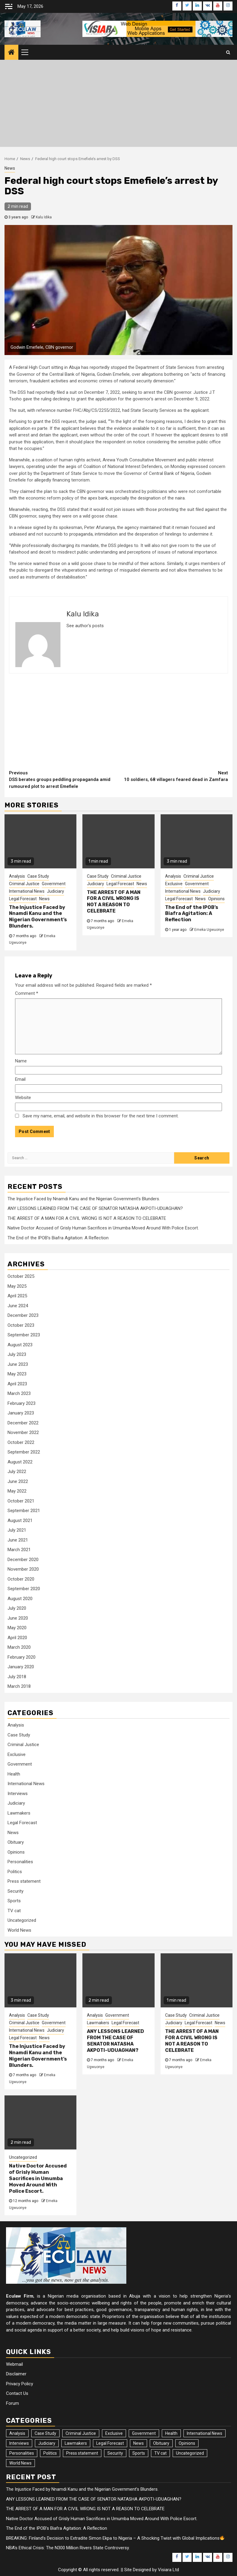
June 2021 (18, 1540)
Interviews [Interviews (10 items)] (19, 2443)
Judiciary (55, 891)
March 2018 (19, 1686)
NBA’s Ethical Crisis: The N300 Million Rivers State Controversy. (68, 2547)
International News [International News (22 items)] (204, 2433)
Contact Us (17, 2393)
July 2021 (17, 1530)
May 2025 (17, 1286)
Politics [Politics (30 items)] (50, 2453)
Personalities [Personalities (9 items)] (21, 2453)
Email (20, 1079)
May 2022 (17, 1491)
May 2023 (17, 1374)
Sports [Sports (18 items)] (138, 2453)
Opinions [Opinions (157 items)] (187, 2443)
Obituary (16, 1842)
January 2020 (21, 1666)
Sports (14, 1900)
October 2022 (21, 1442)
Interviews (18, 1793)
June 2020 (18, 1618)
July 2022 (17, 1471)
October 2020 (21, 1579)
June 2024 (18, 1305)
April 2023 (17, 1384)
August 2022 (20, 1462)
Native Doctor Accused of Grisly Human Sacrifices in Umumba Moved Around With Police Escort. (103, 1228)
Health (14, 1774)
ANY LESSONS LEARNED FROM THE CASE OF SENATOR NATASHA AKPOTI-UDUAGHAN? (95, 1208)
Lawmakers (19, 1813)
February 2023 (21, 1403)
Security (15, 1891)
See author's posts (85, 625)
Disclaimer (16, 2374)
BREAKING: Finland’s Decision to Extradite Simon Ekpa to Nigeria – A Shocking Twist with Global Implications (116, 2538)
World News (19, 1930)
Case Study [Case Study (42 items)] (45, 2433)
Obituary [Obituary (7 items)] (161, 2443)
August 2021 (20, 1520)
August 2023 (20, 1344)
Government (54, 883)
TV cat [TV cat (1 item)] (160, 2453)
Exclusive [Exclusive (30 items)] (114, 2433)
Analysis (17, 876)
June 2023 (18, 1364)
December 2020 (23, 1559)
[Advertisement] (118, 105)
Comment (26, 993)
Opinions (216, 898)
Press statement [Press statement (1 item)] (82, 2453)
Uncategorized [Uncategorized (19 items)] (190, 2453)
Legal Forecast (23, 898)
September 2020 (24, 1588)
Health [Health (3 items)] (171, 2433)
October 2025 (21, 1276)
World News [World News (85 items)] (20, 2463)
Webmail (14, 2364)
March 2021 (19, 1549)
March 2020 (19, 1647)
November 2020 (23, 1569)
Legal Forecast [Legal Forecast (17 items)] (110, 2443)
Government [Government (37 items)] (144, 2433)
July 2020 (17, 1608)
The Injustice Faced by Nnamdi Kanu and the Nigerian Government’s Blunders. (38, 916)
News (10, 168)
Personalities (20, 1861)
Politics (15, 1871)
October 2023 (21, 1325)
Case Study (38, 876)
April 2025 (17, 1296)
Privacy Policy (19, 2383)
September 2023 (24, 1335)
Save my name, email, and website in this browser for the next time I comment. (101, 1116)
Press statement (24, 1881)
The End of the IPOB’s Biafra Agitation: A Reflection (191, 913)
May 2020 (17, 1627)
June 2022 (18, 1481)
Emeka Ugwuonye (209, 930)
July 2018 (17, 1676)
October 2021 (21, 1501)
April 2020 (17, 1637)
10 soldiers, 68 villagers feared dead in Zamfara (173, 776)
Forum (12, 2403)
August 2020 (20, 1598)
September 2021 (24, 1510)
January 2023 (21, 1413)
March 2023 (19, 1393)
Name (21, 1061)
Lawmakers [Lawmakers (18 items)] (76, 2443)
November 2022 (23, 1432)
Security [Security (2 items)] (115, 2453)
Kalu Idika (44, 217)
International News (27, 891)
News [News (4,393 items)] (138, 2443)
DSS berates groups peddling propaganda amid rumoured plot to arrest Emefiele (63, 779)
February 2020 (21, 1657)
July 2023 (17, 1354)
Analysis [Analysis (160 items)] (17, 2433)
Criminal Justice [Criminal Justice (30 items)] (81, 2433)
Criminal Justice (24, 883)
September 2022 (24, 1452)
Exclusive (174, 883)
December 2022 (23, 1423)
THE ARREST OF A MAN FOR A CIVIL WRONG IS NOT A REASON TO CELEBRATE (113, 901)
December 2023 (23, 1315)
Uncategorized (22, 1920)
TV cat (14, 1910)
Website (23, 1097)
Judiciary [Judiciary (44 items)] (46, 2443)
